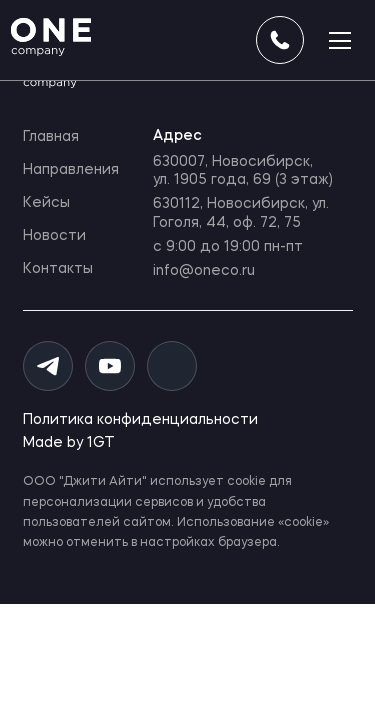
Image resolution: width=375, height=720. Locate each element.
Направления (71, 170)
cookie (246, 482)
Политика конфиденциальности (140, 420)
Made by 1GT (69, 443)
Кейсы (46, 203)
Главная (51, 137)
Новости (54, 236)
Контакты (58, 269)
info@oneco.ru (204, 271)
